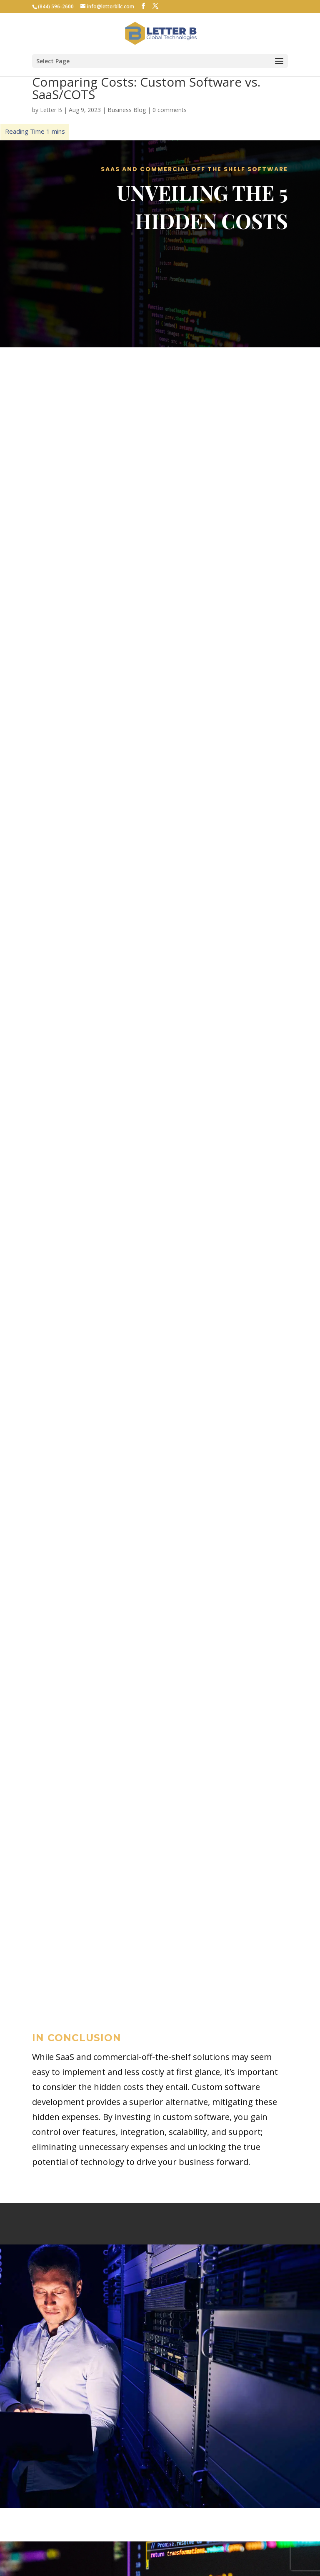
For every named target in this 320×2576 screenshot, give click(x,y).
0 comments (169, 110)
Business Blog (127, 110)
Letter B (51, 110)
